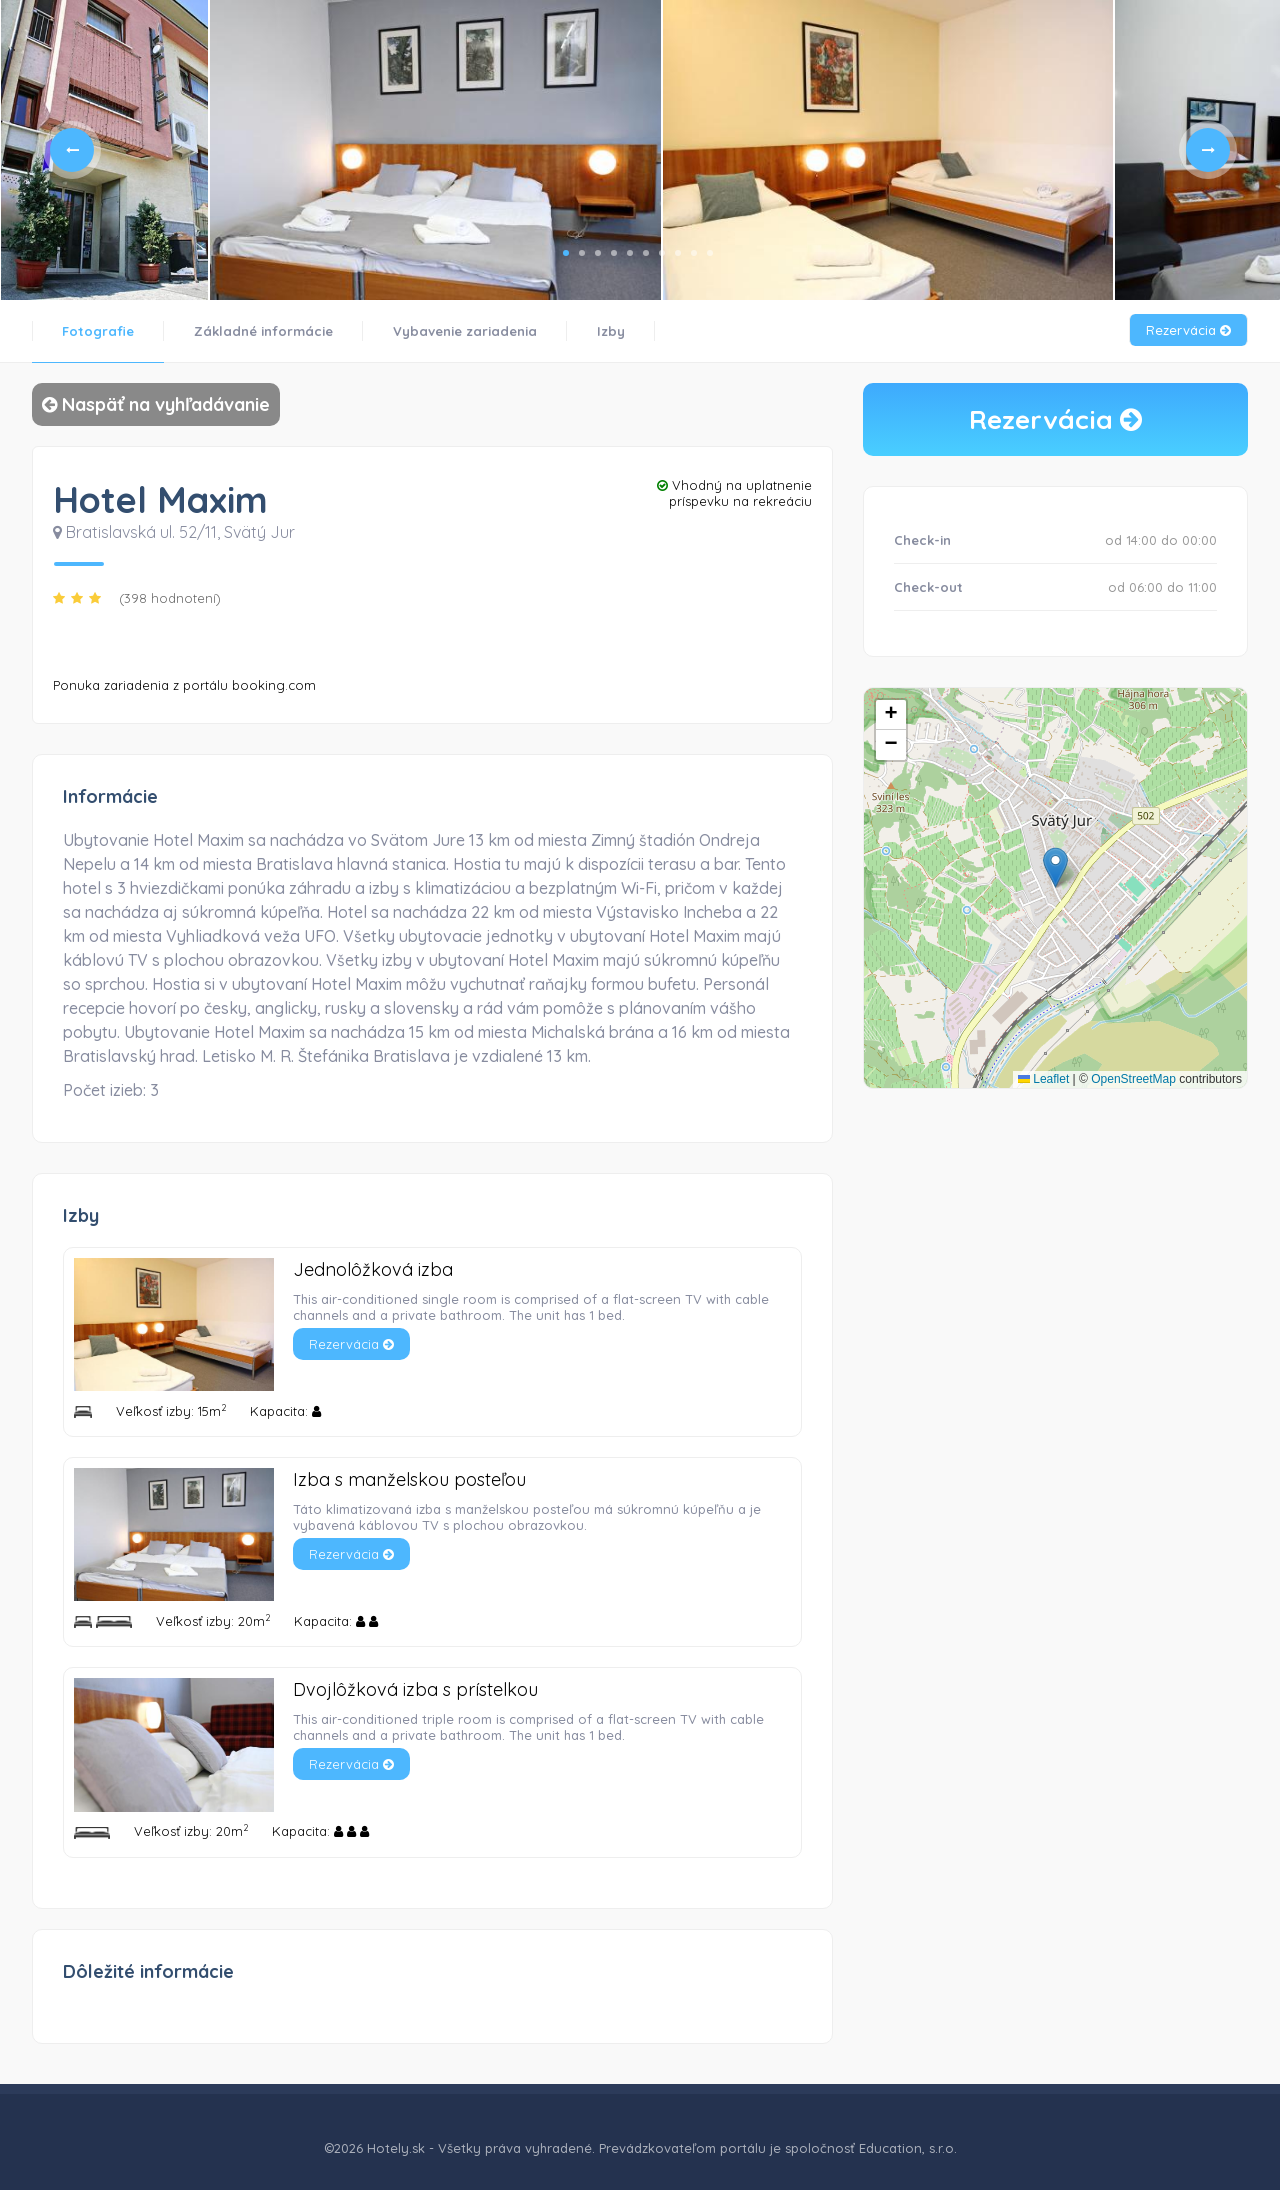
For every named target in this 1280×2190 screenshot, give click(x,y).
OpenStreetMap (1133, 1079)
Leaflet (1043, 1079)
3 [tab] (598, 253)
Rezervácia (1188, 330)
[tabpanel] (104, 150)
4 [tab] (614, 253)
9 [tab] (694, 253)
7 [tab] (662, 253)
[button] (1055, 867)
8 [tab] (678, 253)
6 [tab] (646, 253)
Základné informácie (263, 331)
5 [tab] (630, 253)
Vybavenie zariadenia (465, 331)
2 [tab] (582, 253)
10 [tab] (710, 253)
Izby (611, 331)
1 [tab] (566, 253)
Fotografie (98, 331)
